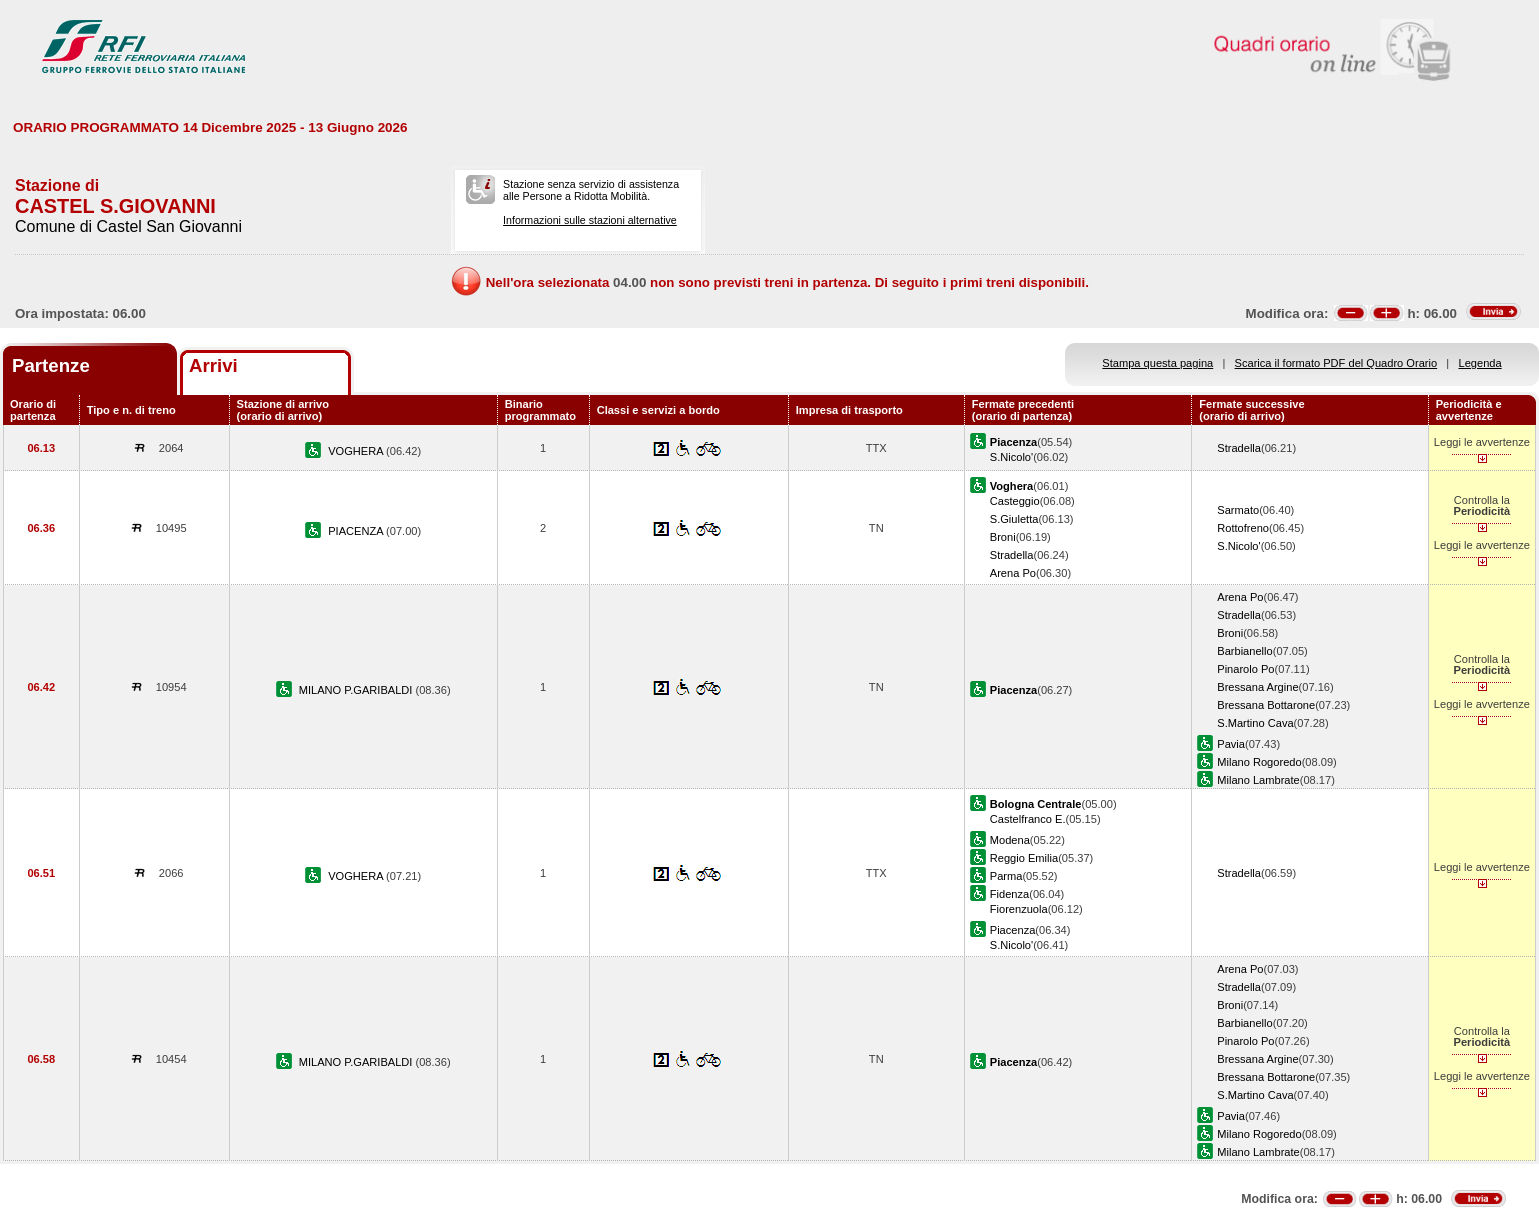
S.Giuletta (1014, 519)
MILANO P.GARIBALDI (357, 690)
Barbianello (1244, 651)
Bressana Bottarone (1266, 705)
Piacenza (1013, 930)
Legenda (1480, 363)
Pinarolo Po (1245, 669)
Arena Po (1013, 573)
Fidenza (1009, 894)
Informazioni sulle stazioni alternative (590, 220)
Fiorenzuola (1019, 909)
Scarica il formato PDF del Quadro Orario (1336, 363)
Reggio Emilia (1024, 858)
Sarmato (1238, 510)
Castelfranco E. (1028, 819)
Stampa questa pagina (1157, 363)
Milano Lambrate (1258, 780)
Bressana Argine (1257, 687)
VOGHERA (357, 451)
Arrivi (213, 365)
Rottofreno (1243, 528)
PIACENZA (357, 531)
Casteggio (1015, 501)
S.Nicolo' (1011, 457)
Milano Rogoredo (1259, 762)
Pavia (1231, 744)
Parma (1006, 876)
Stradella (1239, 448)
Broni (1003, 537)
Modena (1010, 840)
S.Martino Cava (1255, 723)
